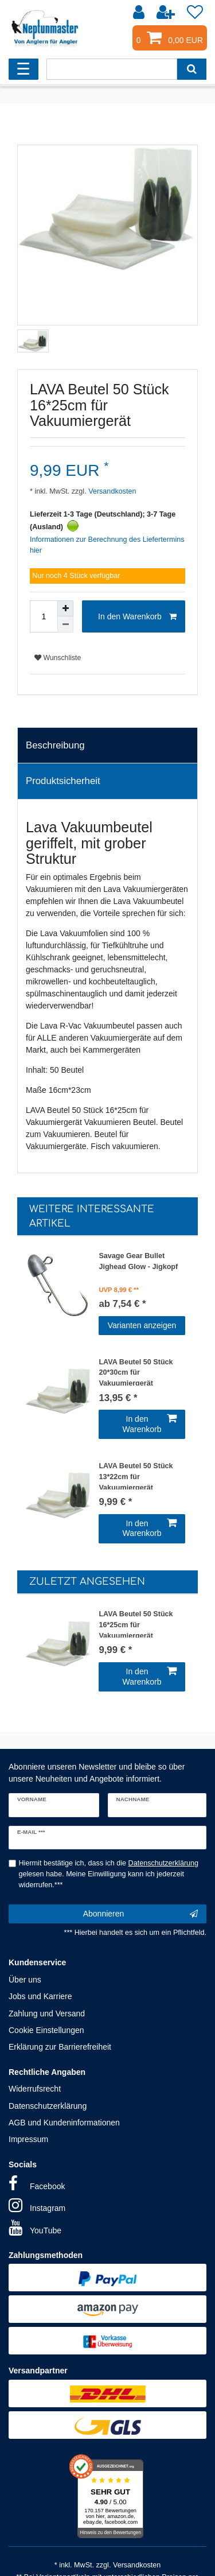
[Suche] (191, 69)
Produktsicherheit (63, 780)
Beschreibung (55, 745)
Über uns (25, 1979)
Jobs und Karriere (40, 1996)
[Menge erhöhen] (65, 608)
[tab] (107, 745)
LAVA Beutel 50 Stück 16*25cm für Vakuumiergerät (136, 1624)
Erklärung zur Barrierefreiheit (60, 2046)
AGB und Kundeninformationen (64, 2122)
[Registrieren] (167, 12)
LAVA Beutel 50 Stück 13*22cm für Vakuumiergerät (136, 1475)
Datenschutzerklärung (48, 2106)
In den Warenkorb (137, 617)
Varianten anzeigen (142, 1325)
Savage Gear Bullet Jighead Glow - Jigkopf (138, 1261)
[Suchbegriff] (111, 69)
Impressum (28, 2139)
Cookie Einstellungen (46, 2030)
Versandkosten (111, 491)
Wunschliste (57, 658)
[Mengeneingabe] (43, 616)
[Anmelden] (140, 12)
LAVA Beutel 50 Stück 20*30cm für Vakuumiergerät (136, 1372)
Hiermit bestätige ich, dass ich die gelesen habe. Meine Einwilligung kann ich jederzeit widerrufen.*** (109, 1874)
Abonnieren (140, 1914)
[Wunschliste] (195, 12)
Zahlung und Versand (47, 2013)
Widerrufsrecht (35, 2088)
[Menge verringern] (65, 624)
